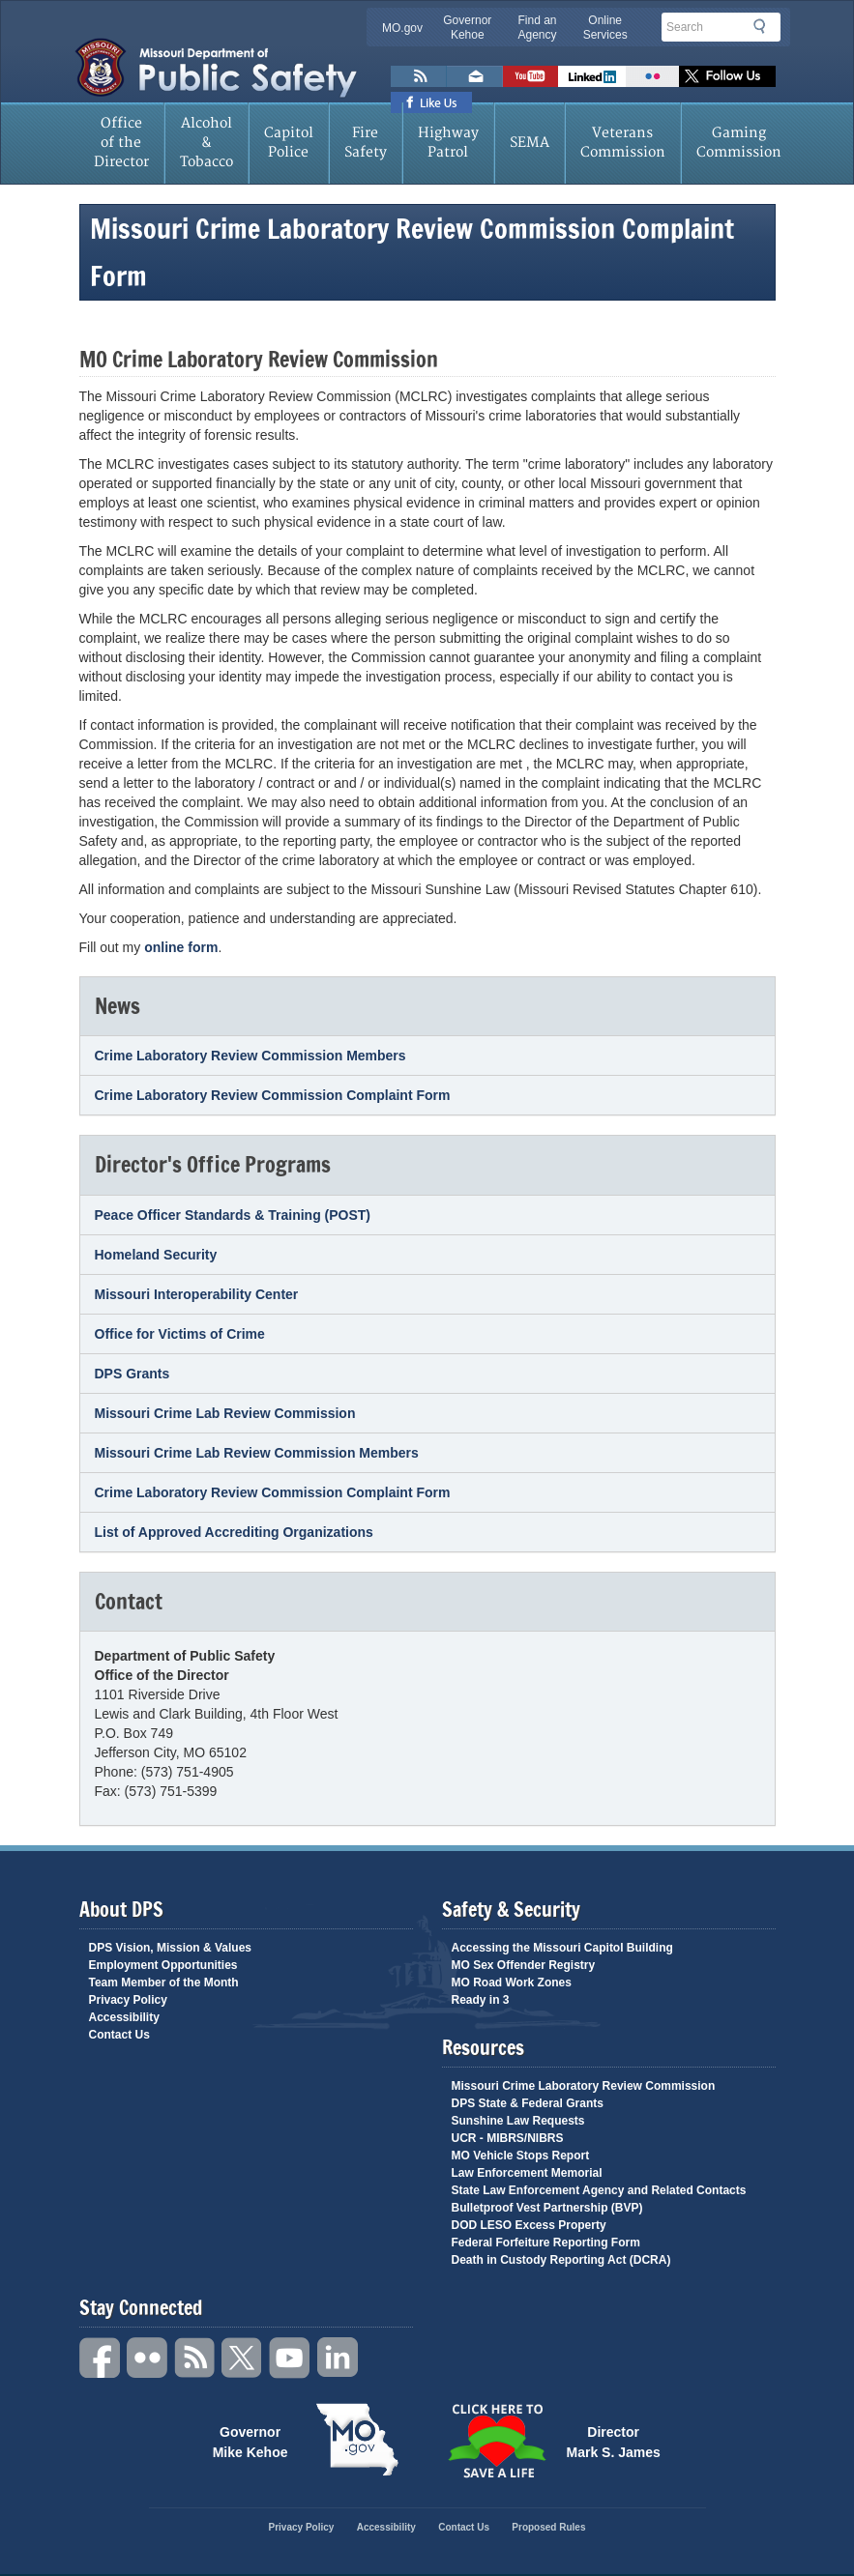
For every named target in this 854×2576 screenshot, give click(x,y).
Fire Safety (365, 142)
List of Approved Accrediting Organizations (234, 1532)
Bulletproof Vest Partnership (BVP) (547, 2207)
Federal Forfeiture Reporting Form (546, 2242)
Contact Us (119, 2034)
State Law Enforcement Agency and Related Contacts (599, 2190)
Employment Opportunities (163, 1965)
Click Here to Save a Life (497, 2440)
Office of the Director (121, 142)
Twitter (242, 2358)
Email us (475, 76)
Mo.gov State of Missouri (357, 2439)
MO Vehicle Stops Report (521, 2155)
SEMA (529, 142)
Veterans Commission (622, 142)
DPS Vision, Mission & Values (170, 1947)
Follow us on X (727, 76)
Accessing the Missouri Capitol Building (562, 1947)
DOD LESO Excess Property (529, 2225)
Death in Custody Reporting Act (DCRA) (561, 2260)
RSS (195, 2358)
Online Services (605, 28)
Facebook (100, 2358)
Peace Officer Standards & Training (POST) (233, 1215)
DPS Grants (132, 1373)
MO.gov (402, 28)
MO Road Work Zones (512, 1982)
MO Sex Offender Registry (524, 1965)
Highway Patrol (448, 142)
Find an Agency (536, 28)
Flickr (652, 76)
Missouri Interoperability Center (197, 1294)
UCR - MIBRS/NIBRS (508, 2138)
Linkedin (337, 2358)
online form (181, 947)
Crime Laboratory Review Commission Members (250, 1055)
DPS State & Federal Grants (528, 2103)
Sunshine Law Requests (518, 2120)
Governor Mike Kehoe (250, 2440)
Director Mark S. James (614, 2440)
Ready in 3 (481, 2000)
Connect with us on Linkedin (592, 76)
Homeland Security (156, 1254)
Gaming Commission (738, 142)
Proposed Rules (548, 2527)
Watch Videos (530, 76)
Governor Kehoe (467, 28)
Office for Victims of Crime (180, 1334)
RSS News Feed (419, 76)
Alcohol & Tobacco (206, 142)
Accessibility (124, 2017)
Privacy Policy (128, 2000)
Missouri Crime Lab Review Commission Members (257, 1453)
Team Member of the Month (164, 1982)
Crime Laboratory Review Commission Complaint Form (273, 1095)
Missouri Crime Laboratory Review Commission (584, 2086)
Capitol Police (288, 142)
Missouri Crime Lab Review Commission (225, 1413)
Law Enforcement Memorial (527, 2173)
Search (765, 26)
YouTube (290, 2358)
